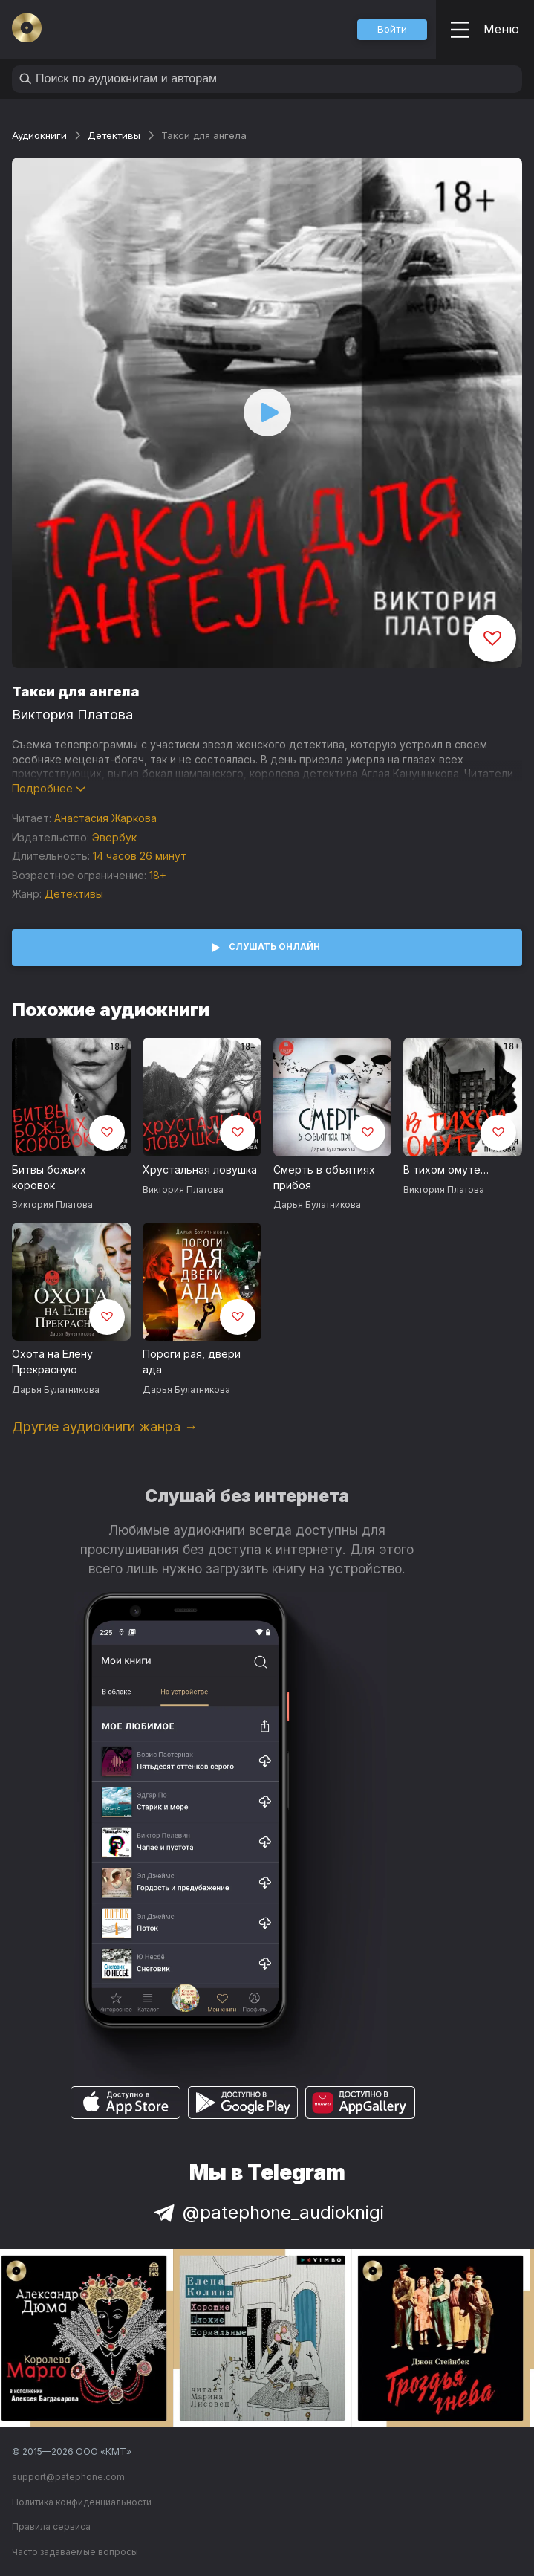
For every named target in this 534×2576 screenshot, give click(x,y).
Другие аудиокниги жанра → (105, 1426)
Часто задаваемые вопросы (75, 2551)
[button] (392, 29)
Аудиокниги (39, 135)
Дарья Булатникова (317, 1204)
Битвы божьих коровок (49, 1177)
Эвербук (114, 837)
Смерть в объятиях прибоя (324, 1177)
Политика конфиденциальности (82, 2502)
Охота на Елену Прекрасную (52, 1361)
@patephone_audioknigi (267, 2212)
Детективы (114, 135)
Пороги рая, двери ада (192, 1361)
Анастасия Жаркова (105, 818)
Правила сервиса (51, 2526)
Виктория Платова (72, 714)
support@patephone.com (68, 2476)
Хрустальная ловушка (200, 1169)
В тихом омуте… (446, 1169)
